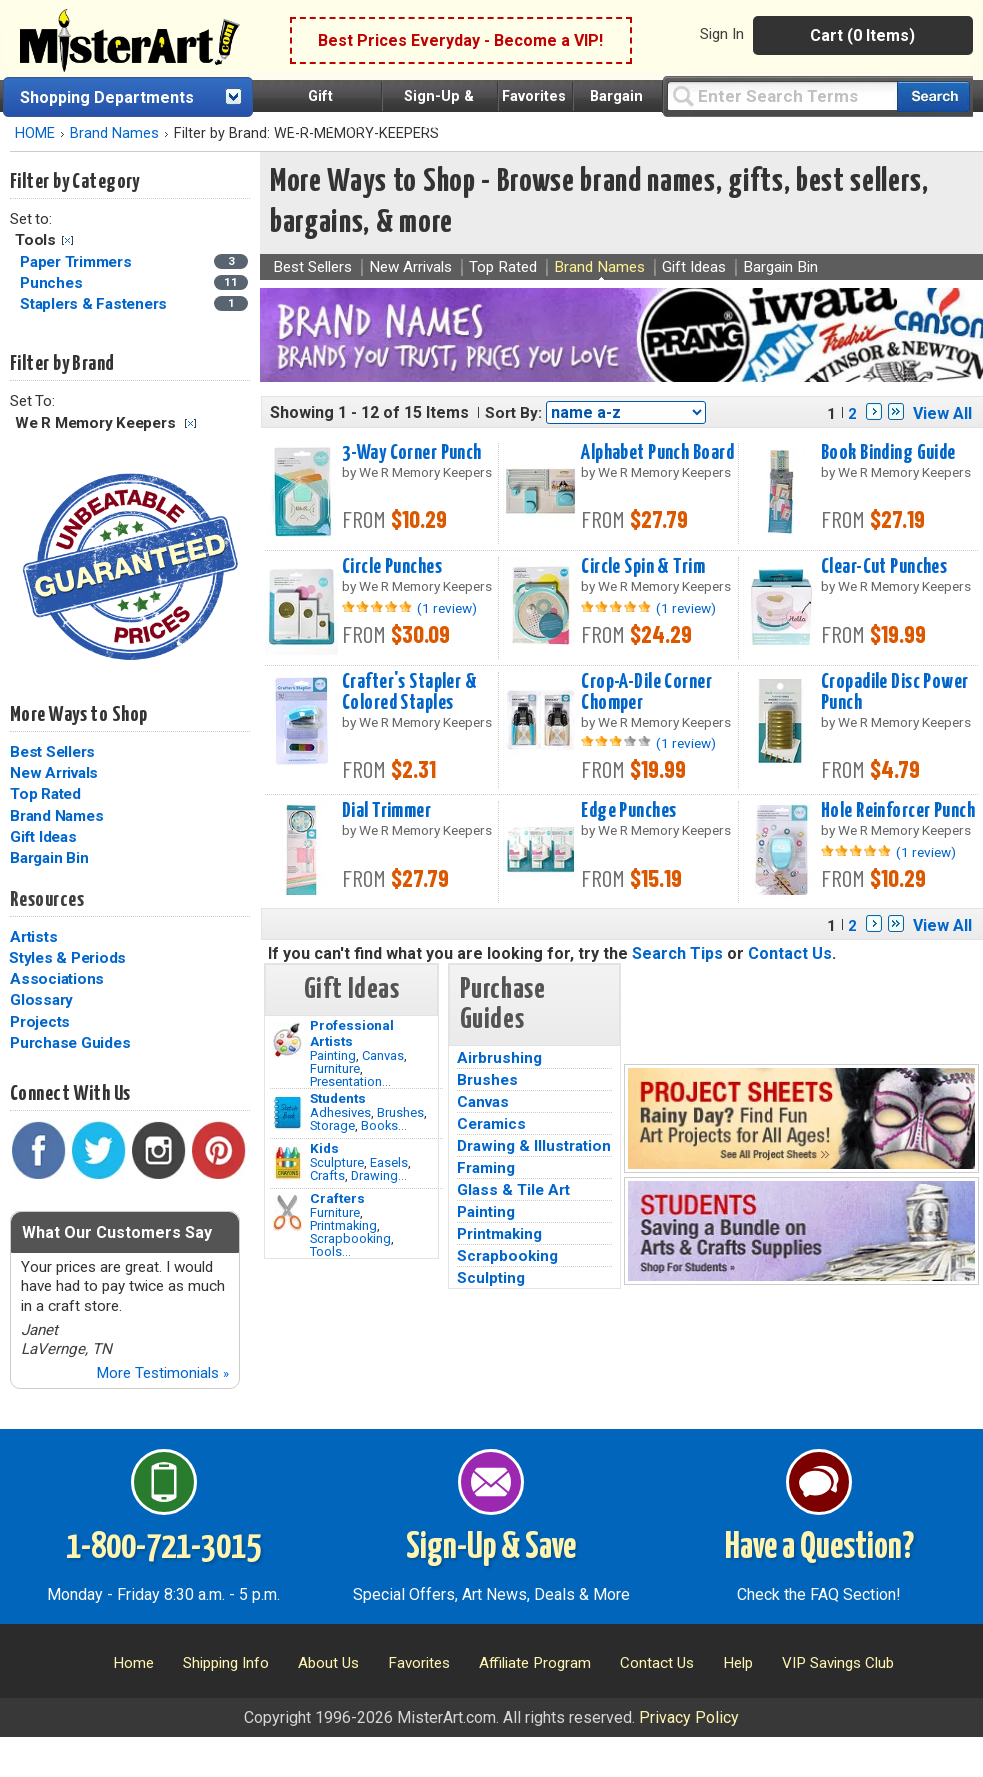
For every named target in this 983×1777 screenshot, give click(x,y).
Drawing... (379, 1175)
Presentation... (350, 1081)
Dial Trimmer (386, 811)
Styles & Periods (67, 958)
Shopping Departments (107, 97)
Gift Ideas (43, 837)
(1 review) (447, 608)
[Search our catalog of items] (933, 96)
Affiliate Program (535, 1663)
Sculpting (491, 1278)
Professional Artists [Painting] (352, 1033)
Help (738, 1663)
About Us (328, 1663)
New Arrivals (54, 773)
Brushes (400, 1112)
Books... (384, 1125)
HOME (35, 133)
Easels (389, 1162)
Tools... (330, 1251)
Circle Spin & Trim (643, 567)
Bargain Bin (49, 858)
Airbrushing (499, 1058)
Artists (33, 937)
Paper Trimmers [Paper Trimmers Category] (77, 262)
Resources (47, 900)
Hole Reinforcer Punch (898, 811)
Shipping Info (226, 1663)
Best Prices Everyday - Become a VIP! (460, 40)
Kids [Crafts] (324, 1148)
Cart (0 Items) (862, 35)
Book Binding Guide (888, 453)
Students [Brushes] (338, 1098)
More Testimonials (162, 1373)
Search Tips (677, 953)
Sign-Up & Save (491, 1548)
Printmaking (343, 1225)
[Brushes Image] (287, 1113)
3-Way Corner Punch (412, 453)
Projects (40, 1022)
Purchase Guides (70, 1043)
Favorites (534, 96)
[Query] (782, 95)
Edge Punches (628, 811)
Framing (486, 1168)
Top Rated (45, 794)
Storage (332, 1125)
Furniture (335, 1068)
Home (133, 1663)
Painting (333, 1055)
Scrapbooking (350, 1238)
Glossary (41, 1000)
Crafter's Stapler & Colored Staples (409, 692)
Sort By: (513, 413)
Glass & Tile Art (513, 1190)
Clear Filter (67, 240)
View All (942, 413)
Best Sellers (52, 752)
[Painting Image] (287, 1040)
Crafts (327, 1175)
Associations (57, 979)
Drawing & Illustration (534, 1146)
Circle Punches (392, 567)
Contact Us (790, 953)
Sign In (722, 34)
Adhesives (340, 1112)
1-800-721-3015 (163, 1548)
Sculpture (337, 1162)
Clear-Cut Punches (884, 567)
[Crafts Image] (287, 1163)
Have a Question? (819, 1548)
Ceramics (491, 1124)
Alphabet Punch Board (657, 453)
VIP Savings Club (838, 1663)
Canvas (383, 1055)
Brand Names (114, 133)
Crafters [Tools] (337, 1198)
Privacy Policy (689, 1717)
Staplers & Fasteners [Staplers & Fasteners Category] (95, 304)
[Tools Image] (287, 1213)
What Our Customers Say (117, 1232)
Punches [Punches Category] (53, 283)
